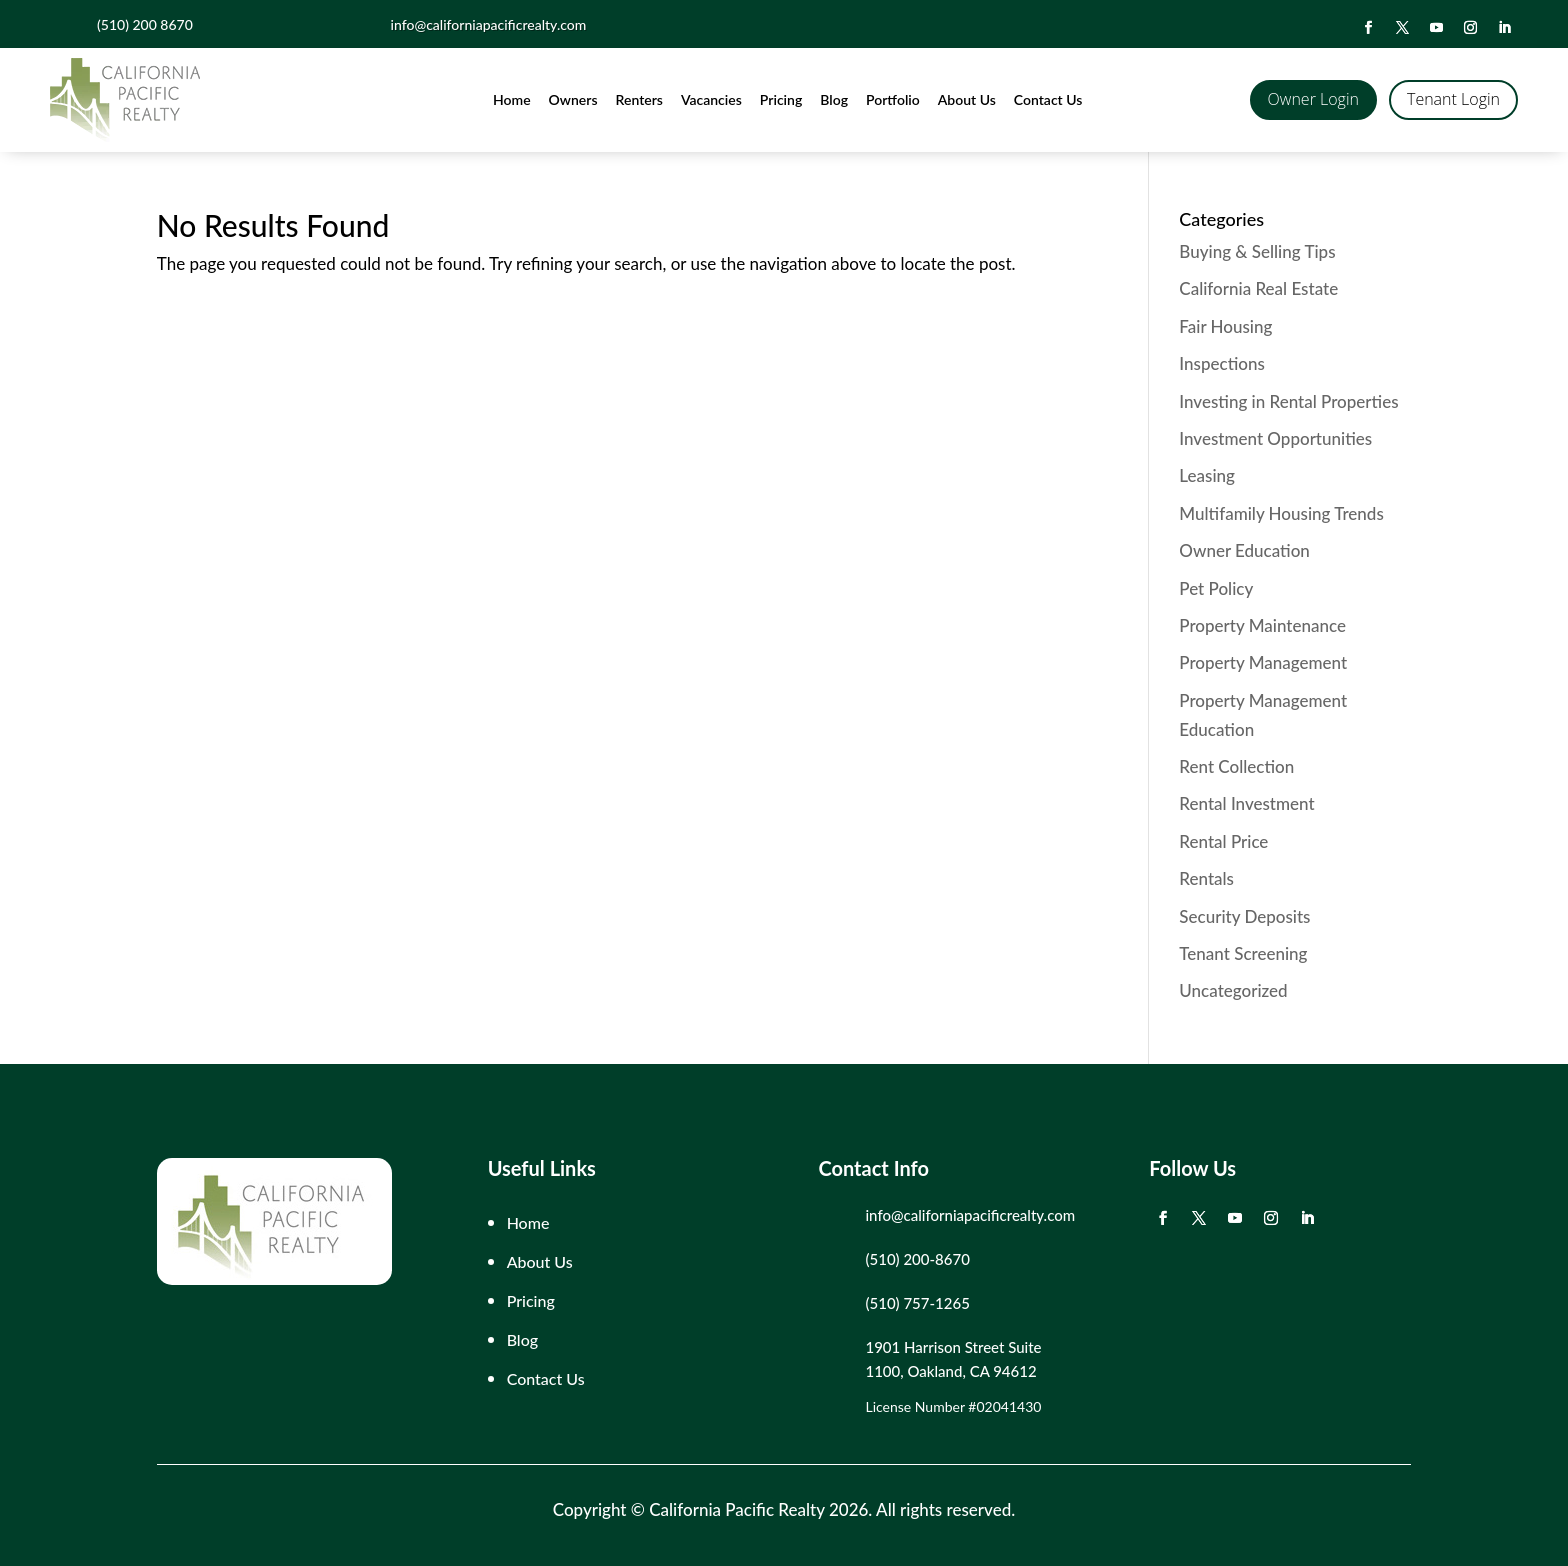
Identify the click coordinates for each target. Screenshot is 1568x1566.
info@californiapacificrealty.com (970, 1215)
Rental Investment (1246, 803)
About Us (967, 99)
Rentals (1206, 878)
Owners (573, 99)
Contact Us (1048, 99)
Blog (834, 99)
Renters (639, 99)
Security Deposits (1244, 916)
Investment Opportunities (1275, 438)
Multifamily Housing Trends (1281, 513)
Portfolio (893, 99)
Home (512, 99)
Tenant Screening (1243, 953)
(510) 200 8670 (145, 24)
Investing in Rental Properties (1288, 401)
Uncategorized (1233, 990)
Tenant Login (1453, 99)
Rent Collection (1236, 766)
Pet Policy (1216, 588)
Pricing (781, 99)
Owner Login (1313, 99)
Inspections (1221, 363)
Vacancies (711, 99)
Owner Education (1244, 550)
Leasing (1207, 475)
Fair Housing (1225, 326)
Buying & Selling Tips (1257, 251)
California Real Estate (1258, 288)
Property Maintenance (1262, 625)
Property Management (1263, 662)
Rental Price (1223, 841)
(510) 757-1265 (917, 1303)
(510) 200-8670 (917, 1259)
